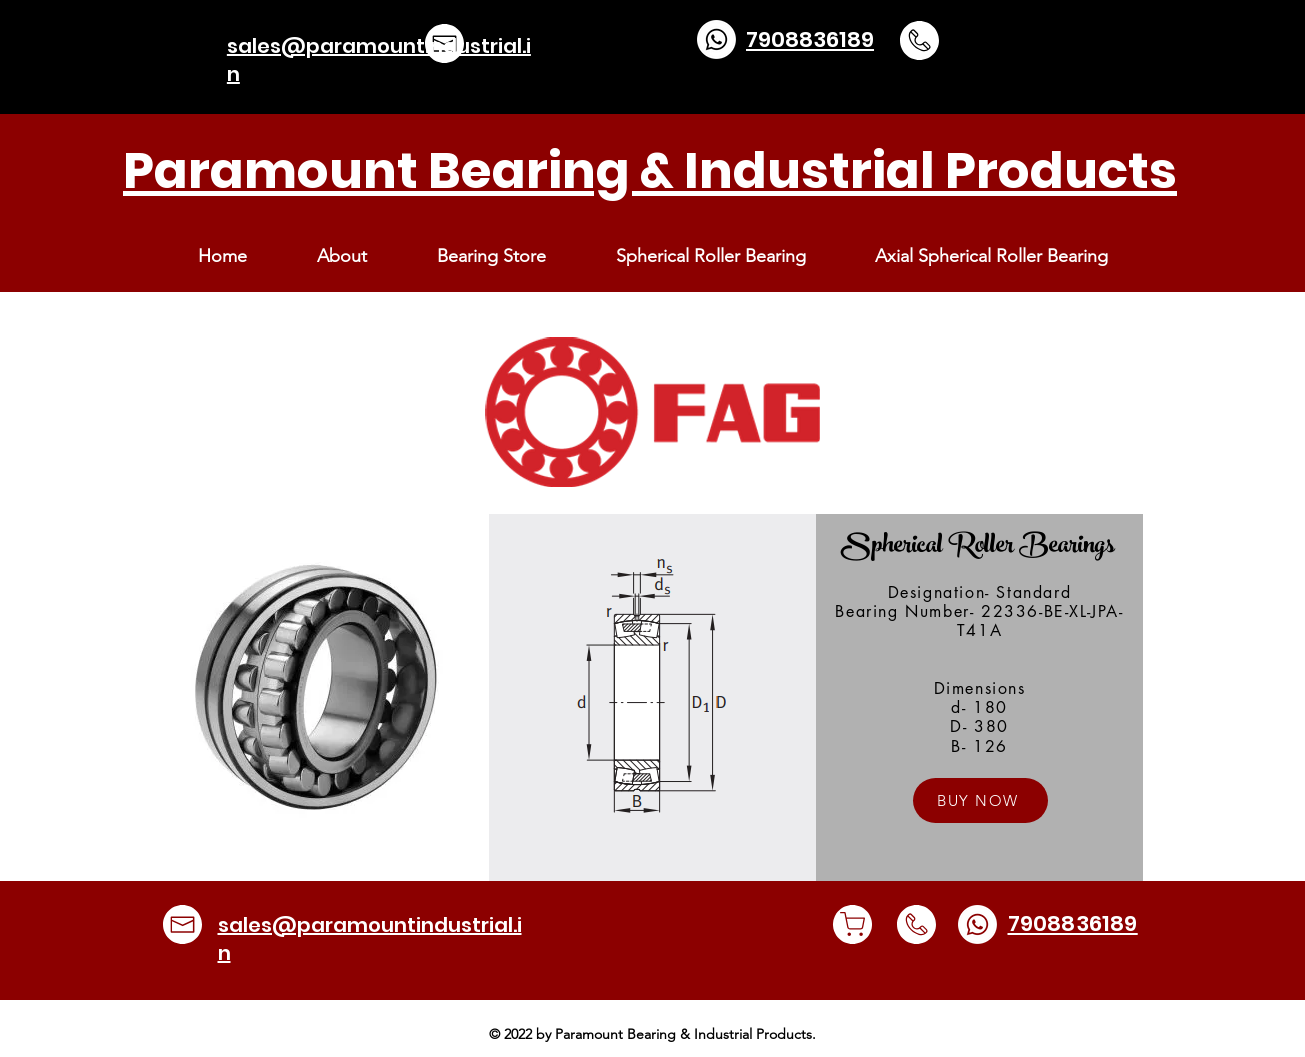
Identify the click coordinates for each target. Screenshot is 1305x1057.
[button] (491, 256)
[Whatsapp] (716, 39)
